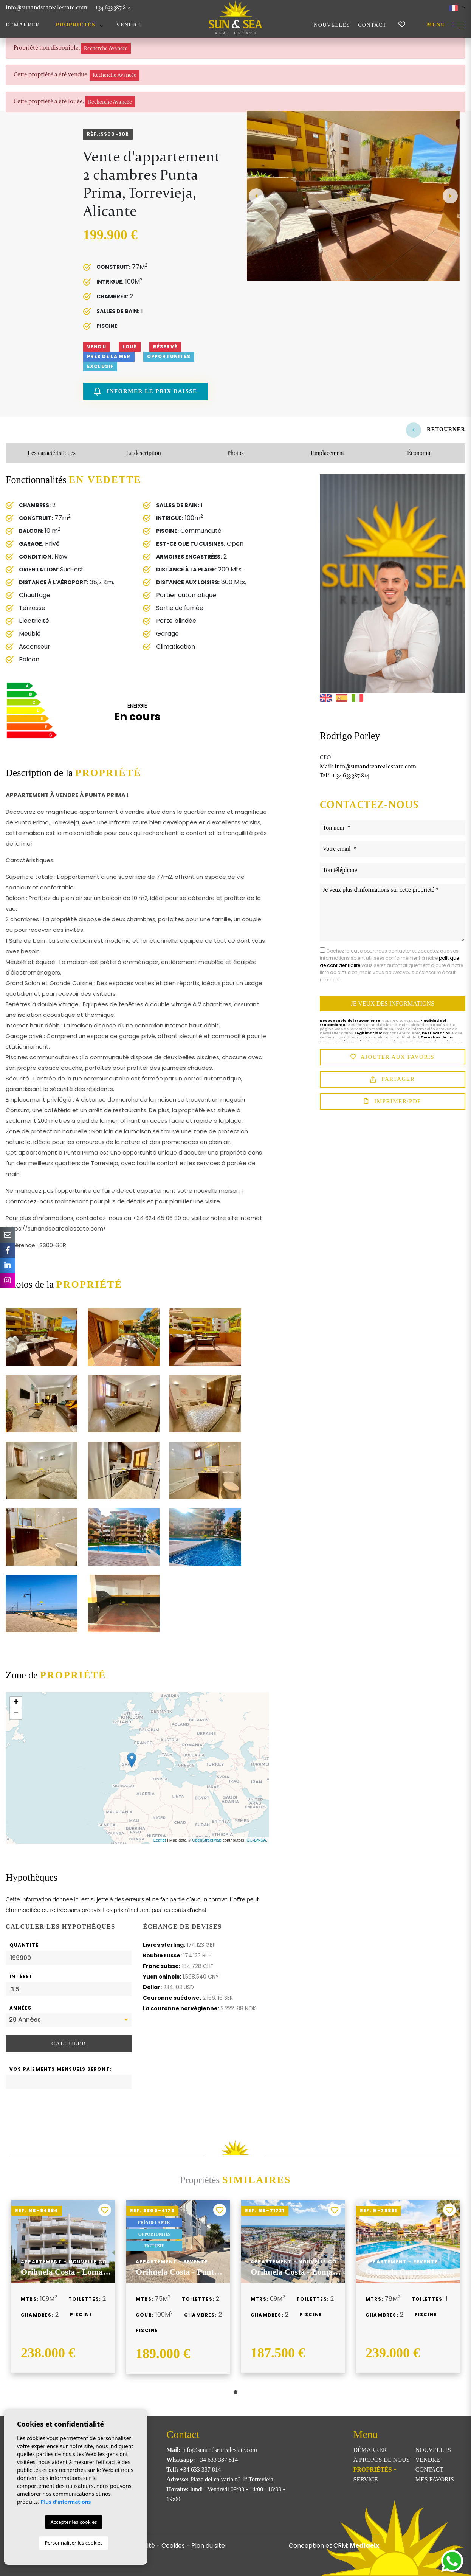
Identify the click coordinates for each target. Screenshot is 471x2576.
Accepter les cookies (73, 2522)
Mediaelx (364, 2545)
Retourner (435, 429)
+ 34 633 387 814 (344, 775)
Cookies (173, 2545)
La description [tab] (143, 453)
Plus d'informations (66, 2501)
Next (450, 196)
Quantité (24, 1945)
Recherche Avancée (106, 48)
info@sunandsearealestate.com (46, 7)
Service (365, 2479)
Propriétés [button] (75, 25)
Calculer (68, 2044)
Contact (372, 25)
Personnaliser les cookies (73, 2542)
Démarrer (23, 25)
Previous (256, 196)
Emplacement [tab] (327, 453)
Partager (392, 1079)
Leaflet (159, 1840)
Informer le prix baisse (145, 392)
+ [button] (16, 1702)
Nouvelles (332, 25)
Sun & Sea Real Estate (235, 17)
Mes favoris (434, 2479)
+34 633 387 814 (113, 7)
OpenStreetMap (207, 1840)
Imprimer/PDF (392, 1101)
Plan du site (208, 2545)
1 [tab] (235, 2392)
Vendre (128, 25)
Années (20, 2008)
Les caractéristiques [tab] (52, 453)
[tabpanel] (63, 2286)
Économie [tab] (419, 453)
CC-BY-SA (256, 1840)
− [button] (16, 1713)
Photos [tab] (235, 453)
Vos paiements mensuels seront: (60, 2069)
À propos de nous (381, 2460)
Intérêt (21, 1976)
